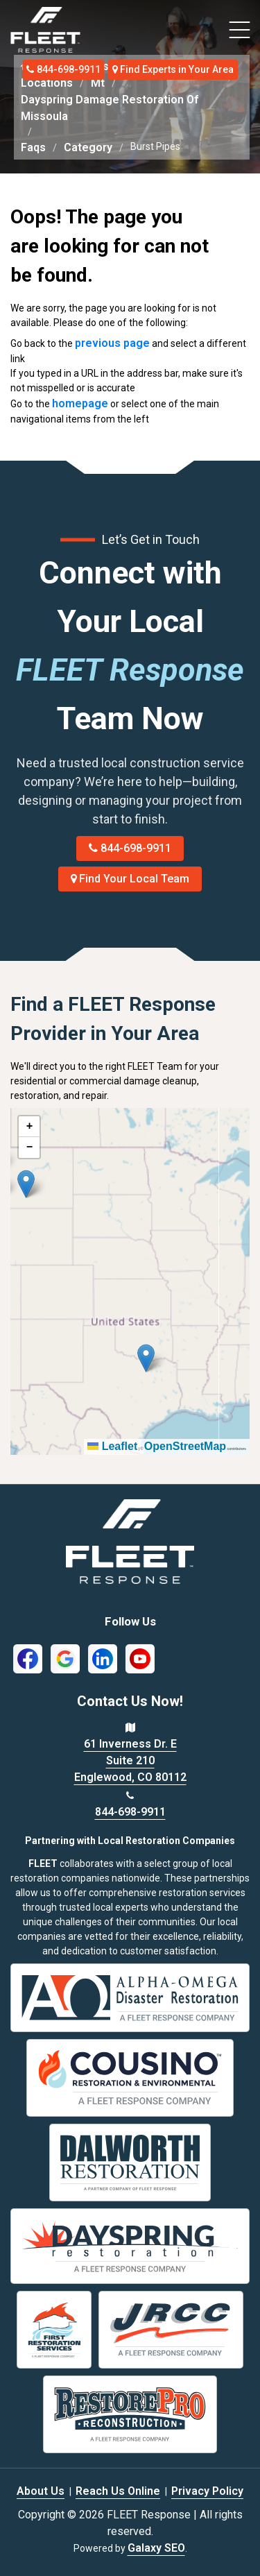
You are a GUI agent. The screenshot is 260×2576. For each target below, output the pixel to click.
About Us (40, 2491)
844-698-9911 (63, 69)
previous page (112, 343)
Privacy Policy (207, 2491)
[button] (26, 1184)
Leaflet (112, 1446)
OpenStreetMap (185, 1446)
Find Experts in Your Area (173, 69)
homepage (80, 403)
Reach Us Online (118, 2491)
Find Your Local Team (130, 878)
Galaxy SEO (156, 2547)
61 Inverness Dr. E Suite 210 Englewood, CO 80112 (130, 1760)
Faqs (33, 147)
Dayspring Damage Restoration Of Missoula (109, 108)
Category (88, 147)
